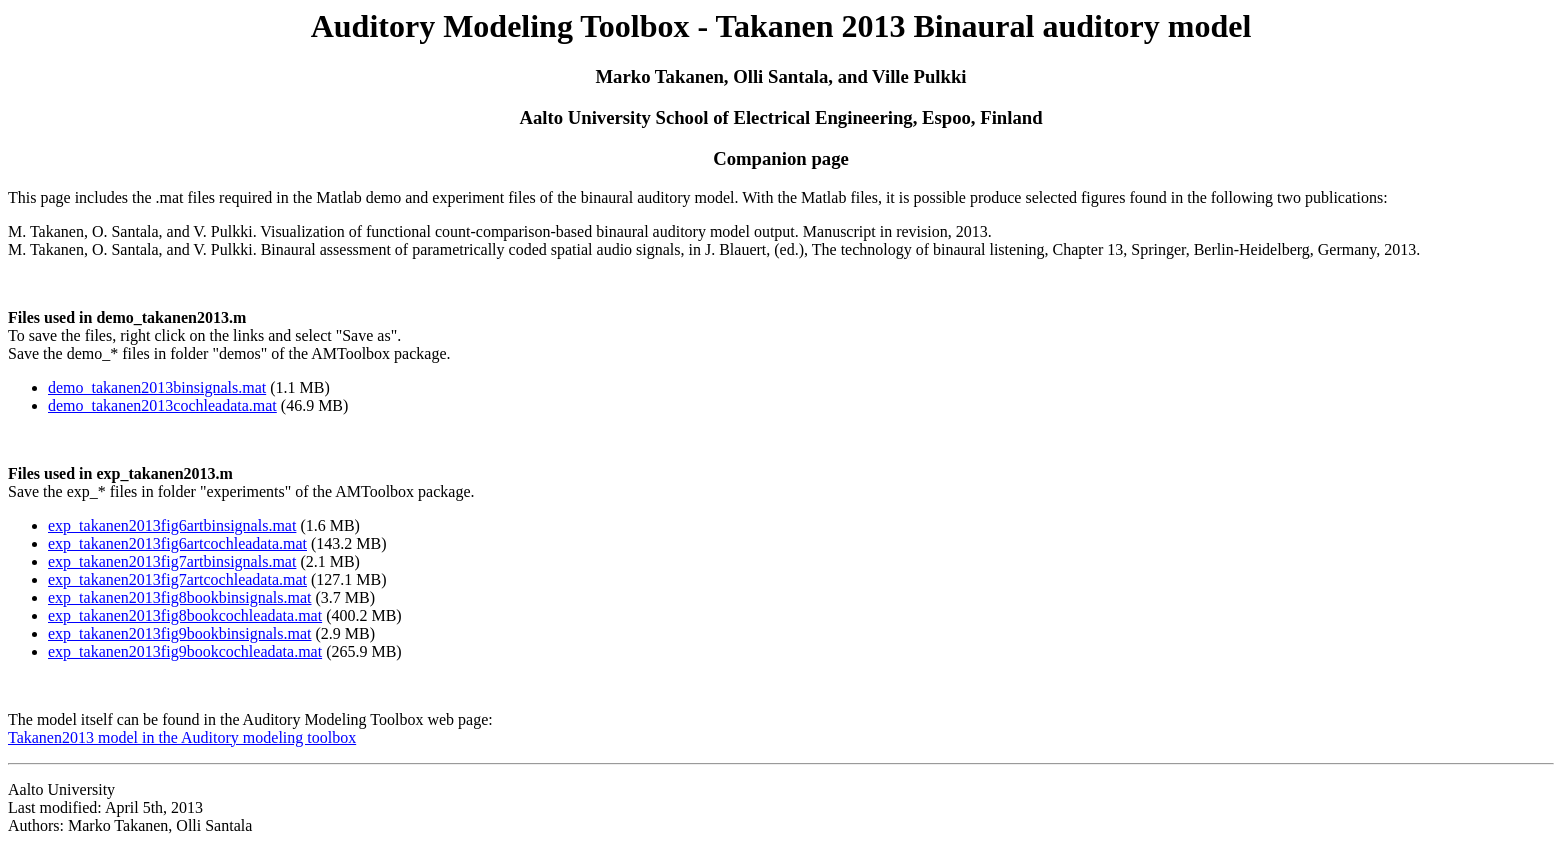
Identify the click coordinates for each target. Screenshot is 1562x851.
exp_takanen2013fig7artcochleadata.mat (177, 579)
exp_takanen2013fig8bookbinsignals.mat (180, 597)
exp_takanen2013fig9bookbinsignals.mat (180, 633)
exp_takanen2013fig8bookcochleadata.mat (185, 615)
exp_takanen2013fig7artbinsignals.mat (172, 561)
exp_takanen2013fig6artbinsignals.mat (172, 525)
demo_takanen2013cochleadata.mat (162, 405)
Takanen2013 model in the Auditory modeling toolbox (182, 737)
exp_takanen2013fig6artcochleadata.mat (177, 543)
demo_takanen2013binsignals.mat (157, 387)
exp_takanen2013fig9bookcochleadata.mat (185, 651)
